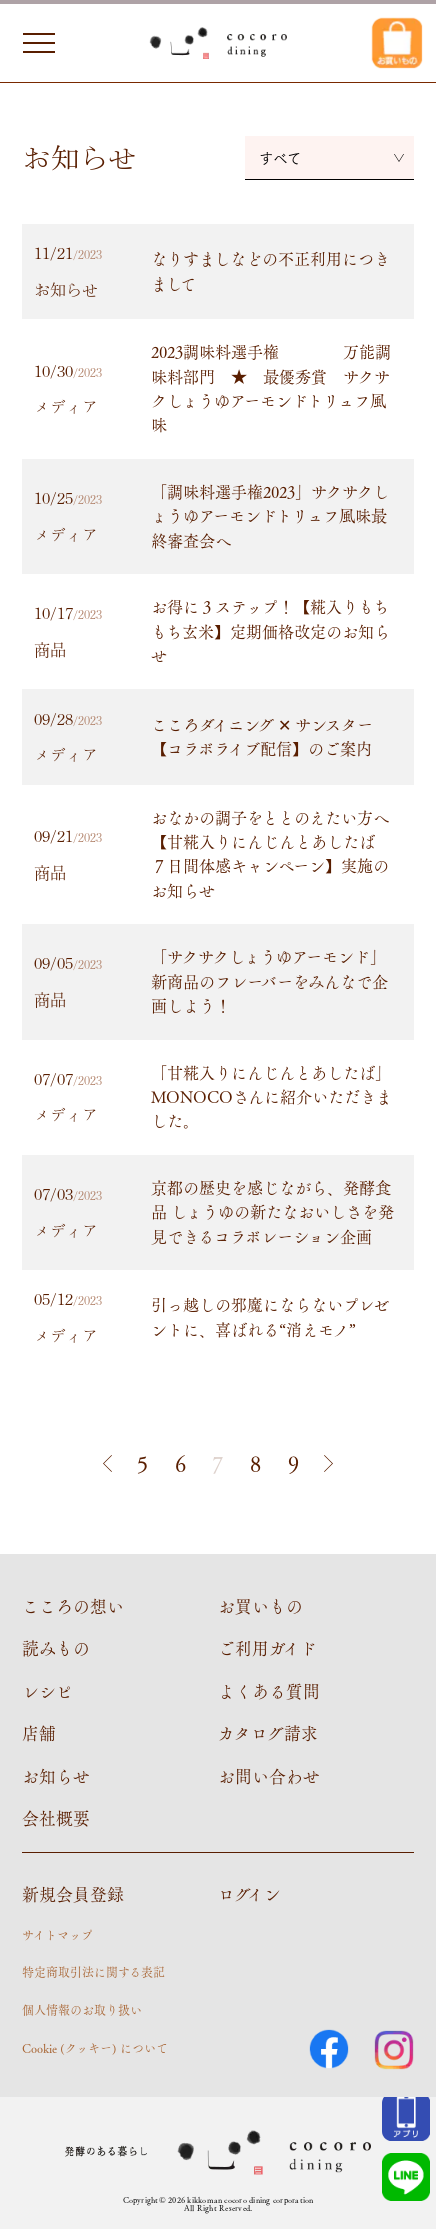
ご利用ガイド (267, 1648)
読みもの (56, 1648)
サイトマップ (57, 1935)
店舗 (39, 1733)
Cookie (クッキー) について (95, 2048)
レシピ (47, 1691)
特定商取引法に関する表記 (93, 1972)
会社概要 (56, 1818)
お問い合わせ (269, 1776)
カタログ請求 (268, 1733)
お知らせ (56, 1776)
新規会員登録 (73, 1894)
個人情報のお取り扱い (82, 2010)
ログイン (249, 1894)
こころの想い (73, 1606)
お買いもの (260, 1606)
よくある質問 (269, 1691)
